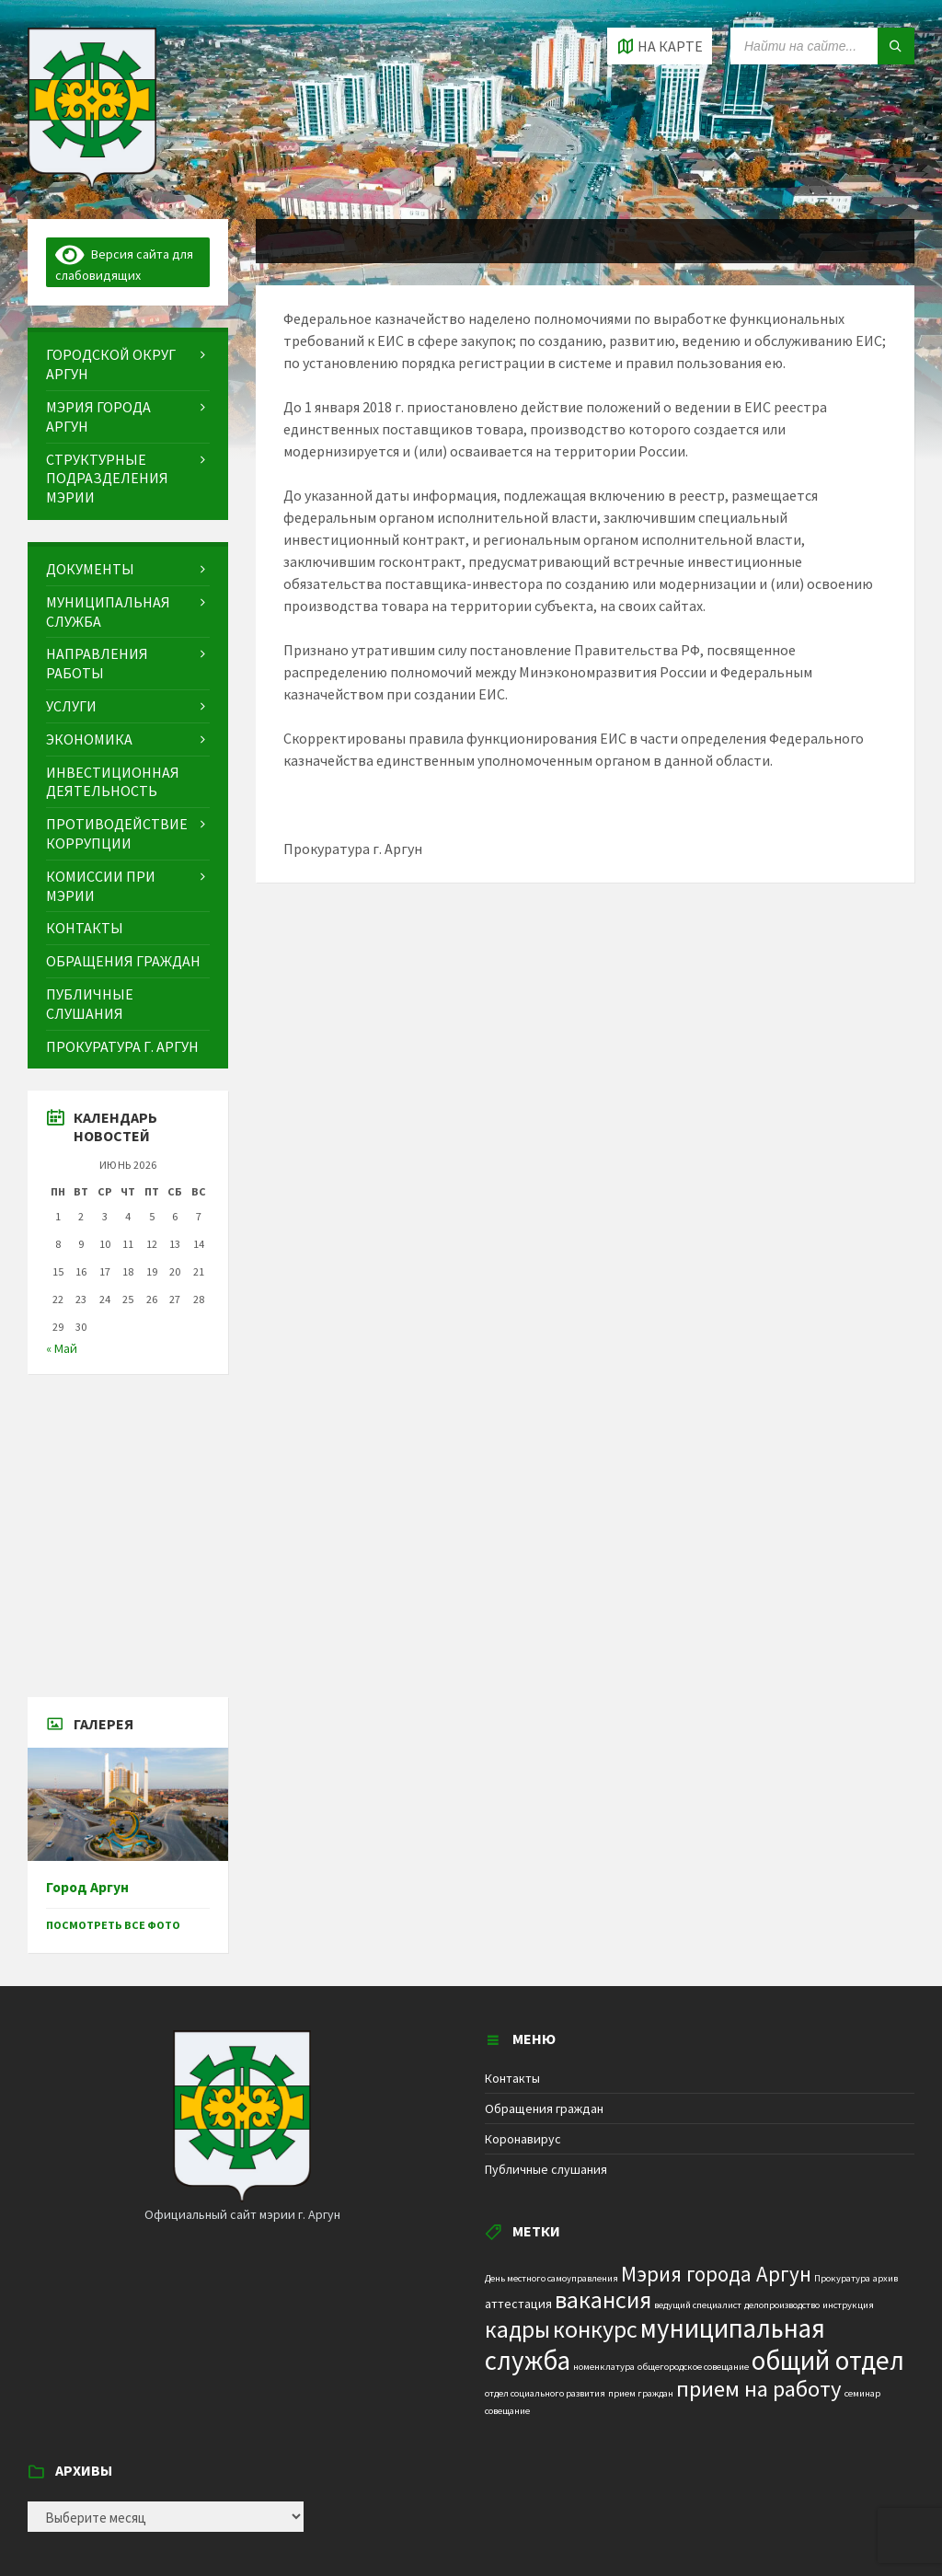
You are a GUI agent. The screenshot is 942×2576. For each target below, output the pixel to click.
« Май (61, 1348)
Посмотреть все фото (113, 1925)
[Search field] (822, 46)
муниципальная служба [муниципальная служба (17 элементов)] (655, 2344)
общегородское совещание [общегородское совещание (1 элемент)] (693, 2367)
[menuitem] (128, 364)
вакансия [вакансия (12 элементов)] (603, 2299)
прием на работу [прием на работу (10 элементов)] (759, 2388)
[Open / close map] (659, 46)
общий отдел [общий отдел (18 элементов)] (828, 2360)
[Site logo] (92, 183)
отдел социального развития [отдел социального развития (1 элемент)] (545, 2393)
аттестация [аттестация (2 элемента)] (518, 2303)
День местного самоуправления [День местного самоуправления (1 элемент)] (551, 2278)
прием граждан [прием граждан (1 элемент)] (640, 2393)
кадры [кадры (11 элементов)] (517, 2329)
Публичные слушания (546, 2169)
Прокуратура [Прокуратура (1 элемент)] (842, 2278)
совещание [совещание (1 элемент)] (507, 2411)
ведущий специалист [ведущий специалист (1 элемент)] (697, 2305)
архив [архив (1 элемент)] (885, 2278)
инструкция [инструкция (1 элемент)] (848, 2305)
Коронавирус (523, 2139)
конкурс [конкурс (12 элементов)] (595, 2329)
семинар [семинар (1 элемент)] (862, 2393)
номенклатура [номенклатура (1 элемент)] (604, 2367)
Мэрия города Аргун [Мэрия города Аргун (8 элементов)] (716, 2273)
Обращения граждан (544, 2108)
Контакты (512, 2078)
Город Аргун (87, 1887)
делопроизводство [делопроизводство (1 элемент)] (782, 2305)
